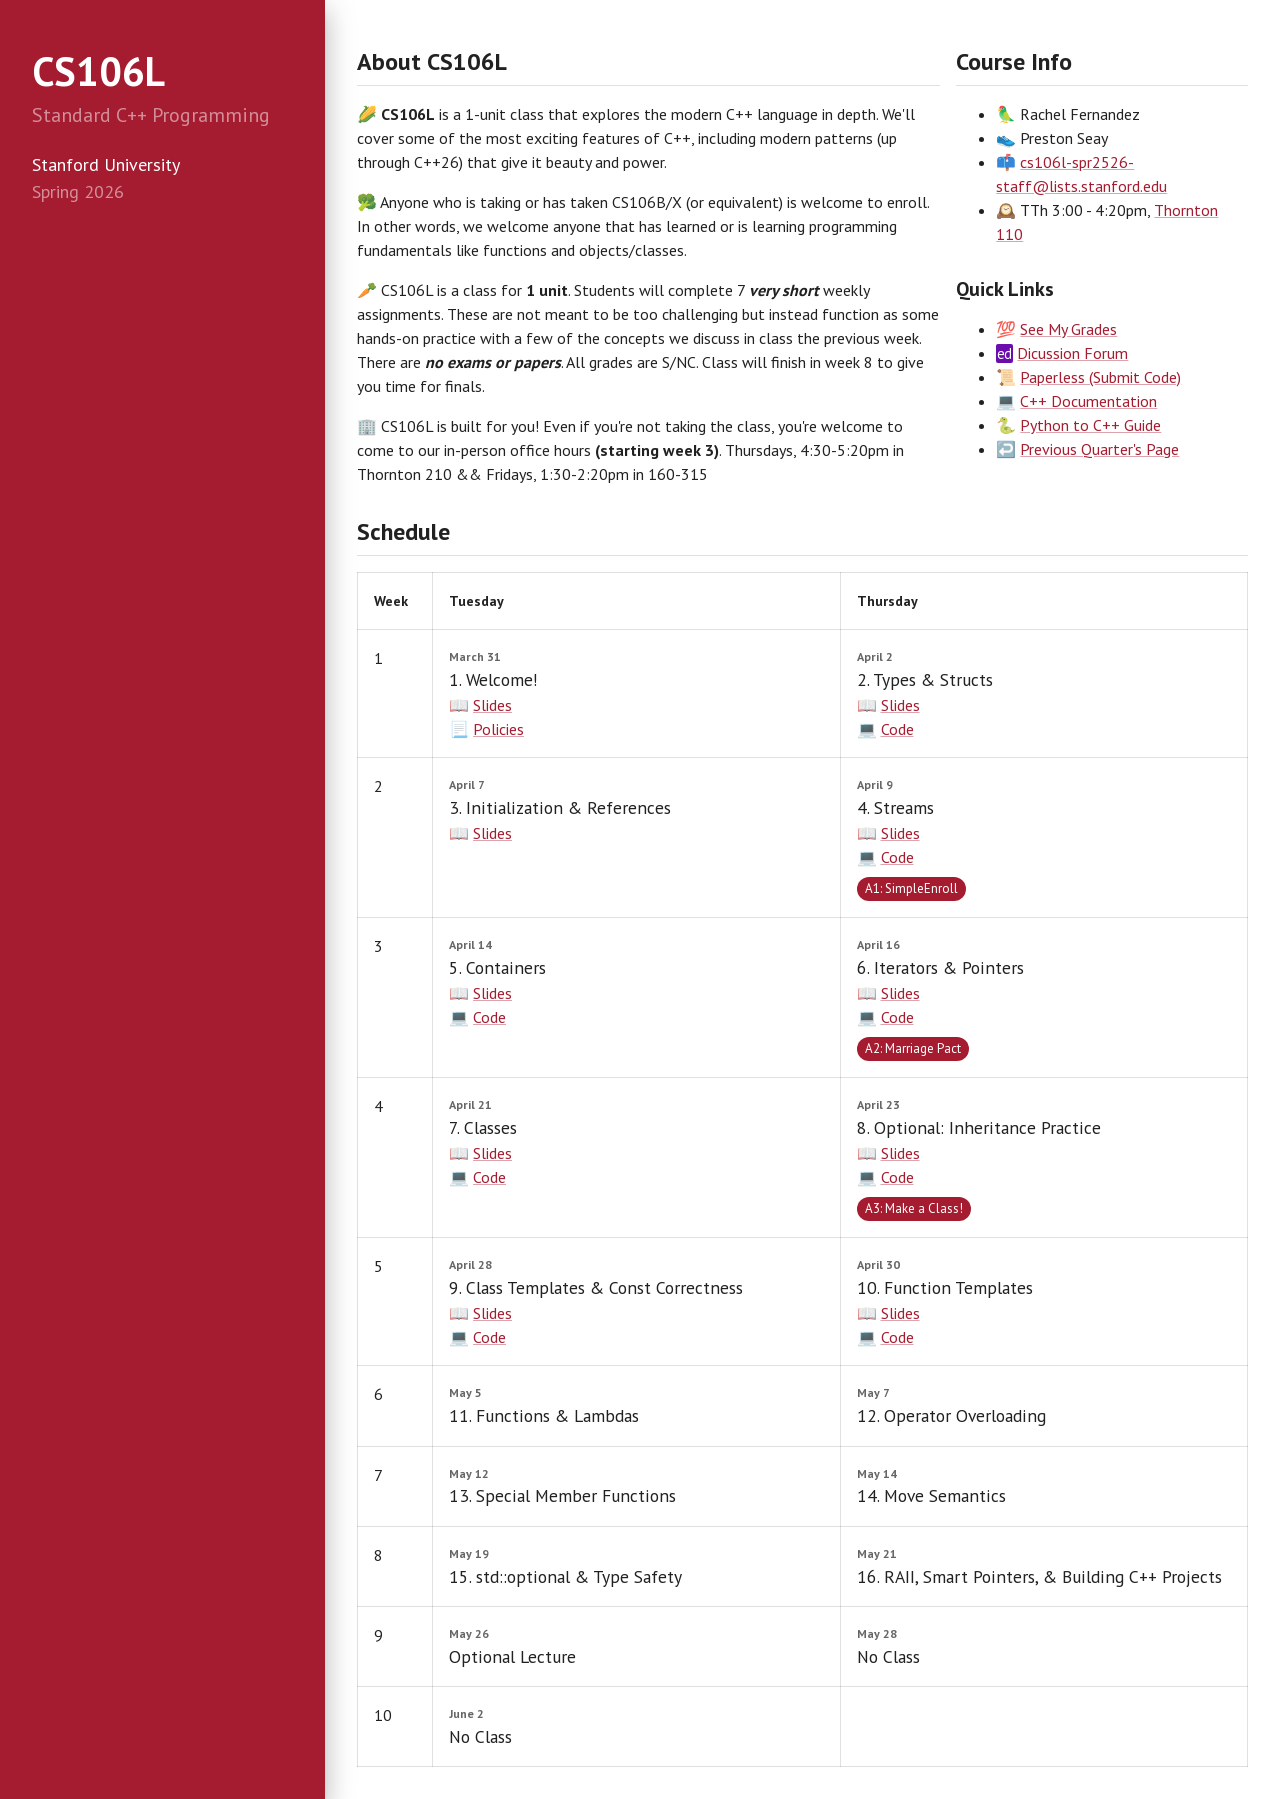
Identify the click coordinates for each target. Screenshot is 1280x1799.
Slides (492, 705)
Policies (498, 729)
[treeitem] (162, 237)
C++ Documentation (1088, 401)
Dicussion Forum (1072, 353)
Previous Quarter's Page (1099, 449)
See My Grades (1068, 329)
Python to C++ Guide (1090, 425)
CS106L (98, 71)
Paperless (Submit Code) (1100, 377)
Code (897, 729)
